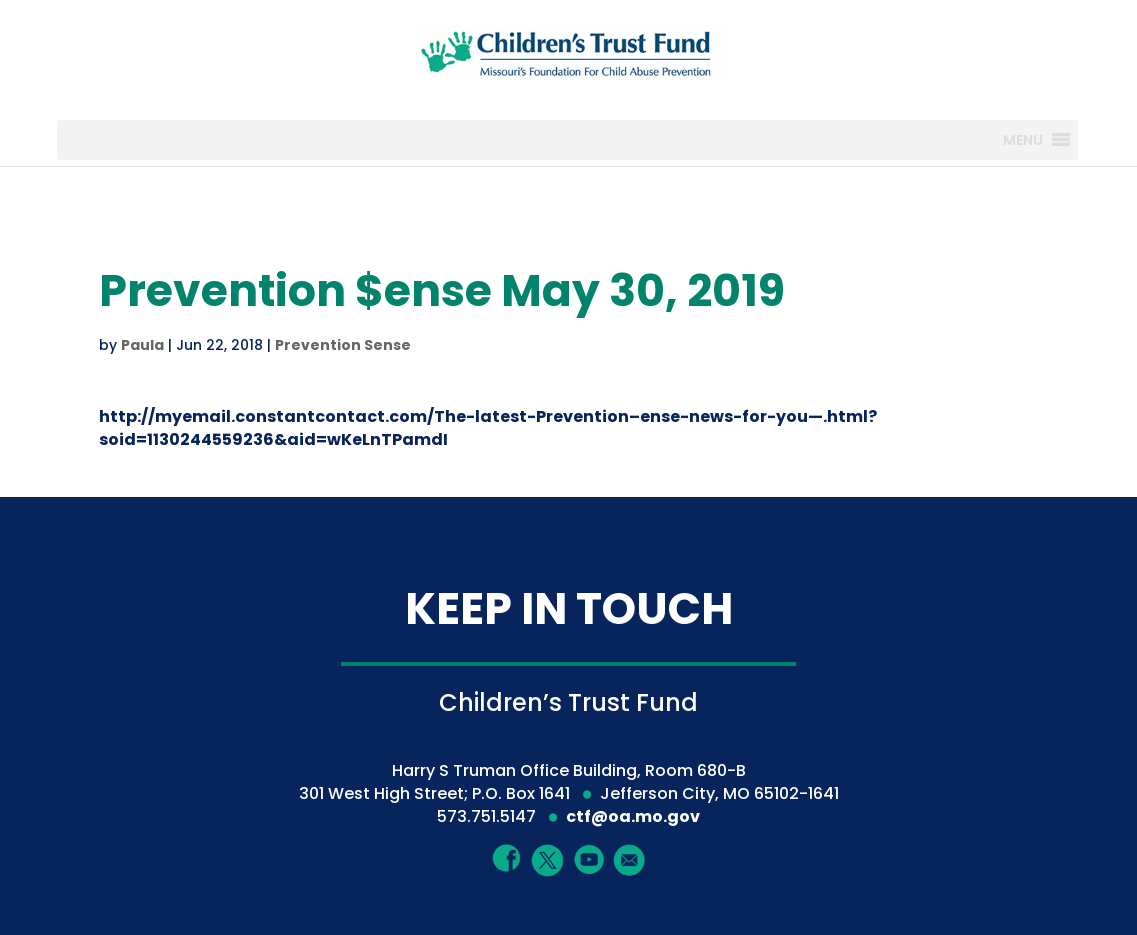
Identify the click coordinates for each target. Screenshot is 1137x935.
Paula (142, 345)
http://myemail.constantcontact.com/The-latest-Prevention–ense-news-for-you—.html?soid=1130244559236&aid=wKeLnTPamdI (488, 428)
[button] (1023, 140)
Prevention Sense (343, 345)
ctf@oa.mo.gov (633, 816)
